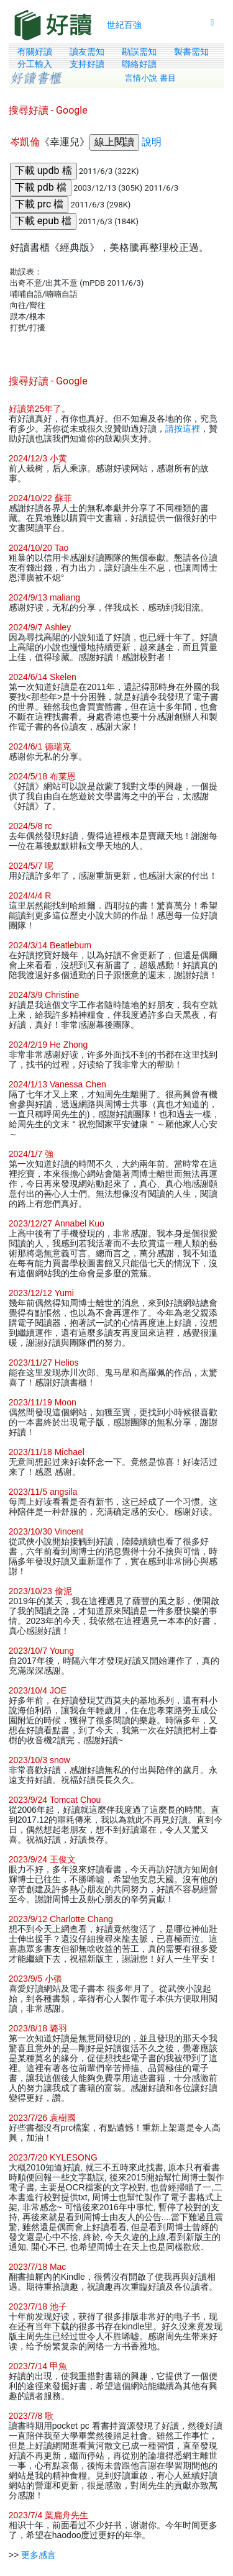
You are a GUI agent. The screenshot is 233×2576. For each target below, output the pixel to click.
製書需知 (191, 52)
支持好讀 (87, 64)
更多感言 (38, 2555)
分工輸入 (34, 64)
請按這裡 (182, 428)
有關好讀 (34, 52)
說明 (152, 142)
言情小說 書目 (150, 78)
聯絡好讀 (139, 64)
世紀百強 (124, 25)
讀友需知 (87, 52)
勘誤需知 (139, 52)
